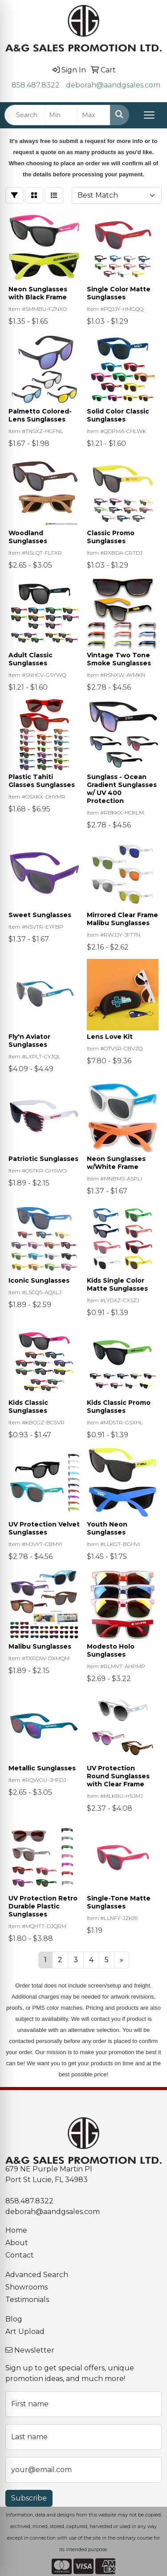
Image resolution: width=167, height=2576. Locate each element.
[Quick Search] (24, 115)
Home (16, 2230)
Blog (13, 2319)
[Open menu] (149, 115)
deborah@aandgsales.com (113, 85)
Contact (19, 2255)
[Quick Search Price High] (93, 115)
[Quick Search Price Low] (60, 115)
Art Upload (25, 2331)
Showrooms (26, 2287)
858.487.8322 (36, 85)
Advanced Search (36, 2274)
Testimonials (27, 2299)
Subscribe (29, 2498)
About (16, 2242)
